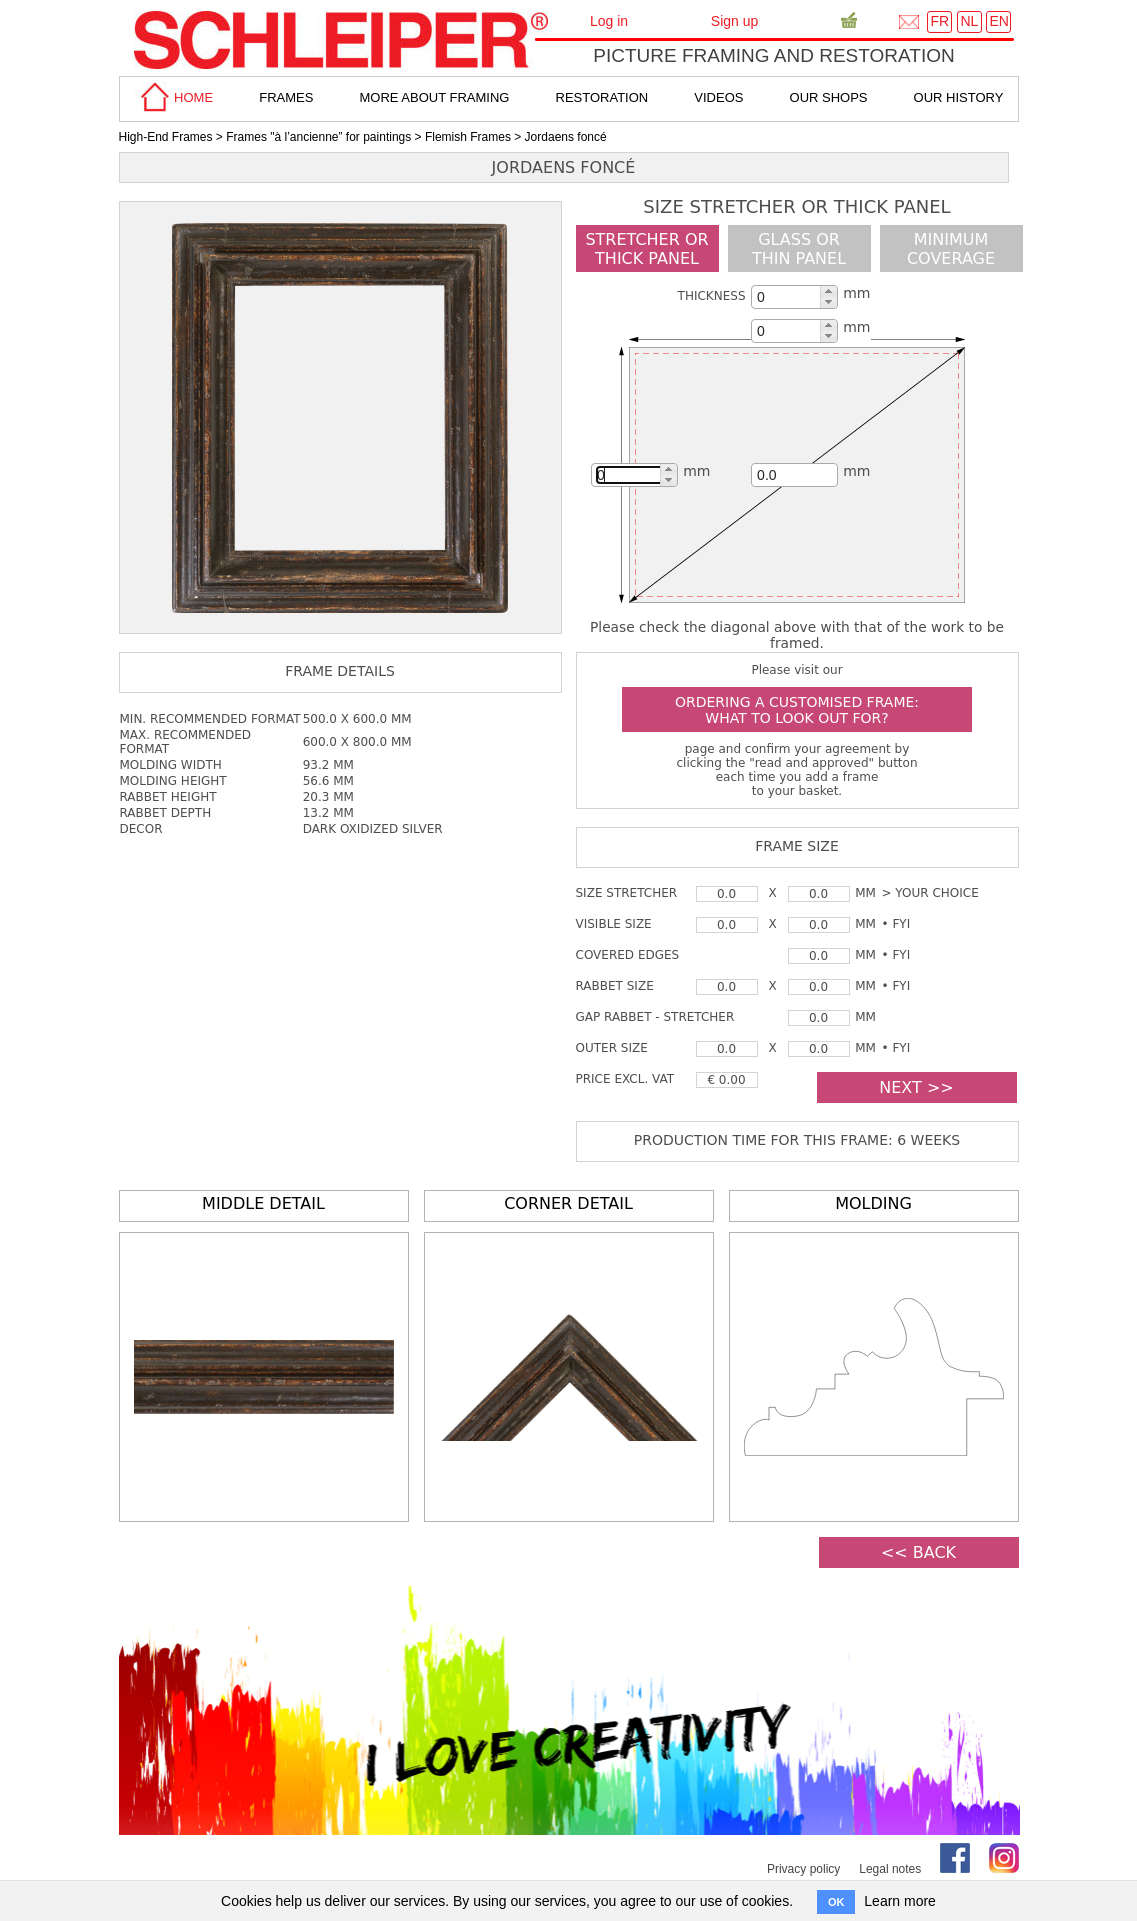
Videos (718, 97)
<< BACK (918, 1552)
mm (856, 293)
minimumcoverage (951, 249)
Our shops (829, 97)
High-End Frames (166, 137)
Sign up (734, 21)
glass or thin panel (799, 249)
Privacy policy (803, 1869)
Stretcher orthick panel (646, 249)
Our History (959, 97)
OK (836, 1902)
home (174, 97)
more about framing (434, 97)
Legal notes (890, 1869)
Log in (609, 21)
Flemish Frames (468, 137)
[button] (828, 291)
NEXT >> (916, 1087)
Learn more (900, 1901)
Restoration (602, 97)
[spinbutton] (792, 297)
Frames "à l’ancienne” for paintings (318, 137)
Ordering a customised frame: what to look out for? (797, 710)
